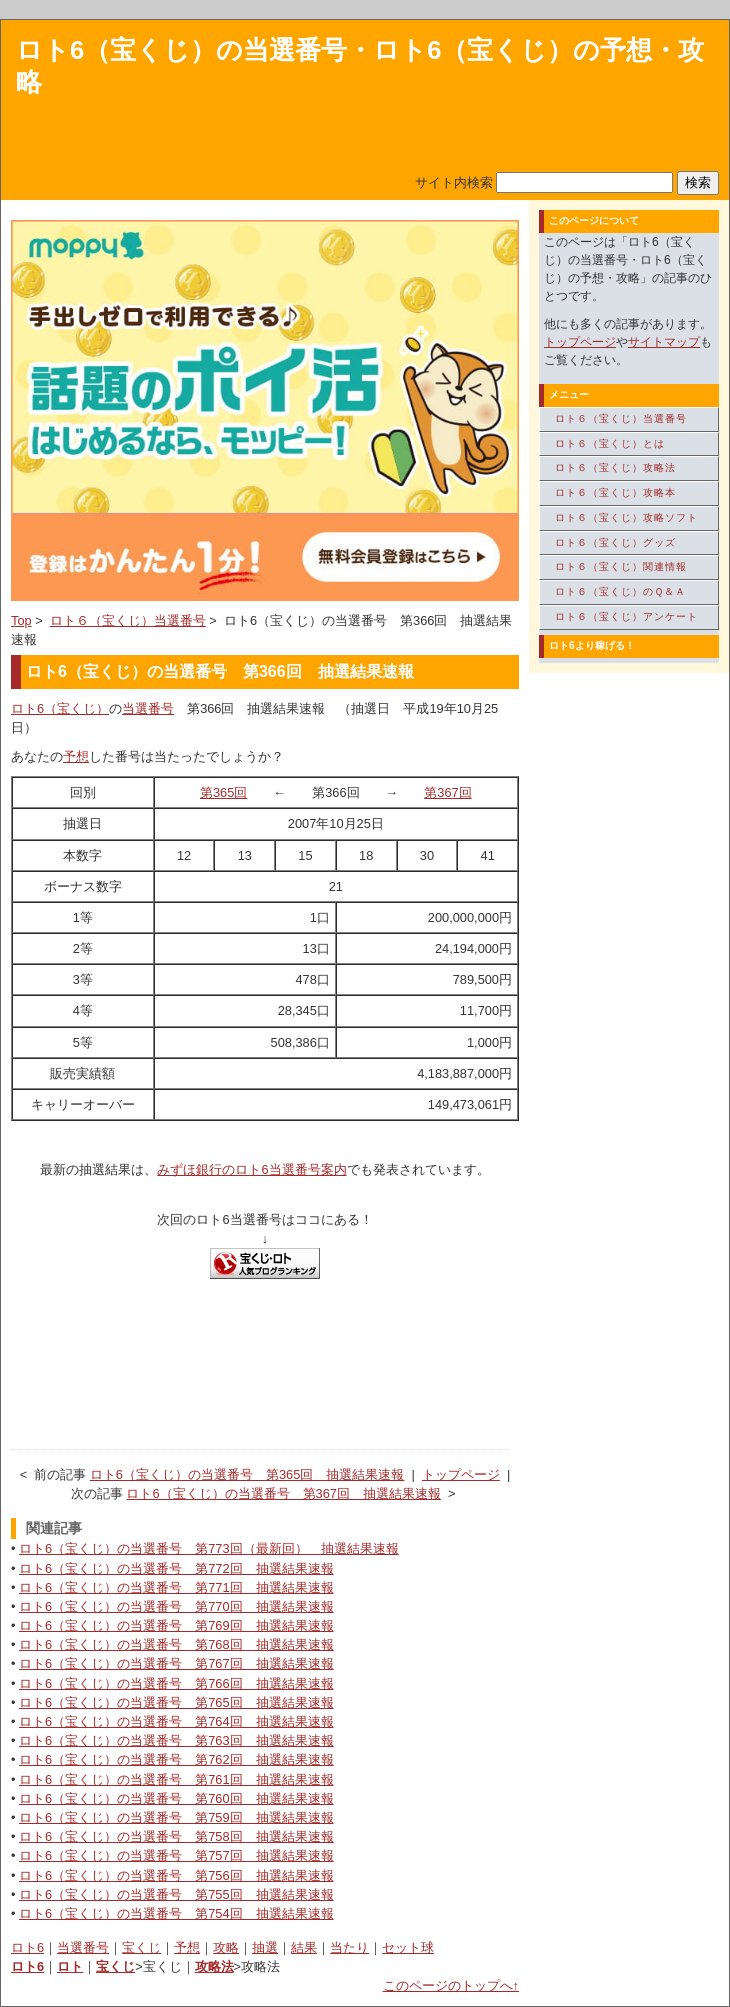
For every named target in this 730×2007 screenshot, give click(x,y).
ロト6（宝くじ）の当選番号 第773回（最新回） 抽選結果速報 (208, 1548)
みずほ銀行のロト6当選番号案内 (251, 1169)
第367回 (447, 792)
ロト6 (27, 1947)
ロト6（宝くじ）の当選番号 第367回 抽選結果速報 (283, 1493)
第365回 (223, 792)
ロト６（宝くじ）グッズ (615, 542)
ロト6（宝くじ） (60, 708)
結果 (304, 1947)
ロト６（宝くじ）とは (610, 443)
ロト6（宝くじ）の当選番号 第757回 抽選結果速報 (176, 1855)
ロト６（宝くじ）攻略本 (615, 492)
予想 (76, 756)
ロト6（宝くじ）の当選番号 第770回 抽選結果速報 (176, 1606)
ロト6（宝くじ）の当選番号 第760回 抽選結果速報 (176, 1798)
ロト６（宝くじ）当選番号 (128, 620)
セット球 (408, 1947)
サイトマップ (664, 342)
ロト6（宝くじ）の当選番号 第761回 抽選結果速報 (176, 1779)
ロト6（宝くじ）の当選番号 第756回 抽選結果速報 (176, 1875)
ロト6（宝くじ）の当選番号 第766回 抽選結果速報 (176, 1683)
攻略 (226, 1947)
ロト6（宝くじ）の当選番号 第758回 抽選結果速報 (176, 1836)
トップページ (461, 1474)
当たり (349, 1947)
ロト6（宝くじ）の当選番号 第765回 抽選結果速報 (176, 1702)
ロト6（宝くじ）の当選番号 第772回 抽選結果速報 (176, 1568)
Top (21, 620)
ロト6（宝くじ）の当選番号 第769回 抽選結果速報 (176, 1625)
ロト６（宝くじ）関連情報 (621, 566)
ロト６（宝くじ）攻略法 (615, 467)
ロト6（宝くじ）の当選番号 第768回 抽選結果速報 (176, 1644)
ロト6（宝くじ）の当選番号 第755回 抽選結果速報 (176, 1894)
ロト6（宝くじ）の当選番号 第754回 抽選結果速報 (176, 1913)
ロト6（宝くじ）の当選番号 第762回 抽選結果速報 (176, 1759)
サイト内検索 (454, 182)
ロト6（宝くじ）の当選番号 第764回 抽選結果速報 (176, 1721)
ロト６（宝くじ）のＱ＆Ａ (620, 591)
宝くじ (141, 1947)
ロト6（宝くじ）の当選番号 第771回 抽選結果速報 (176, 1587)
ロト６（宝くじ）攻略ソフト (626, 517)
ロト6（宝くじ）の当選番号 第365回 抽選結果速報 (247, 1474)
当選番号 (148, 708)
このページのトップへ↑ (451, 1985)
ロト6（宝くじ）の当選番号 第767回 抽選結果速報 (176, 1663)
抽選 (265, 1947)
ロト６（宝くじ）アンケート (626, 616)
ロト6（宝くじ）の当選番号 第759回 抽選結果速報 (176, 1817)
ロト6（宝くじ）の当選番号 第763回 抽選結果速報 (176, 1740)
